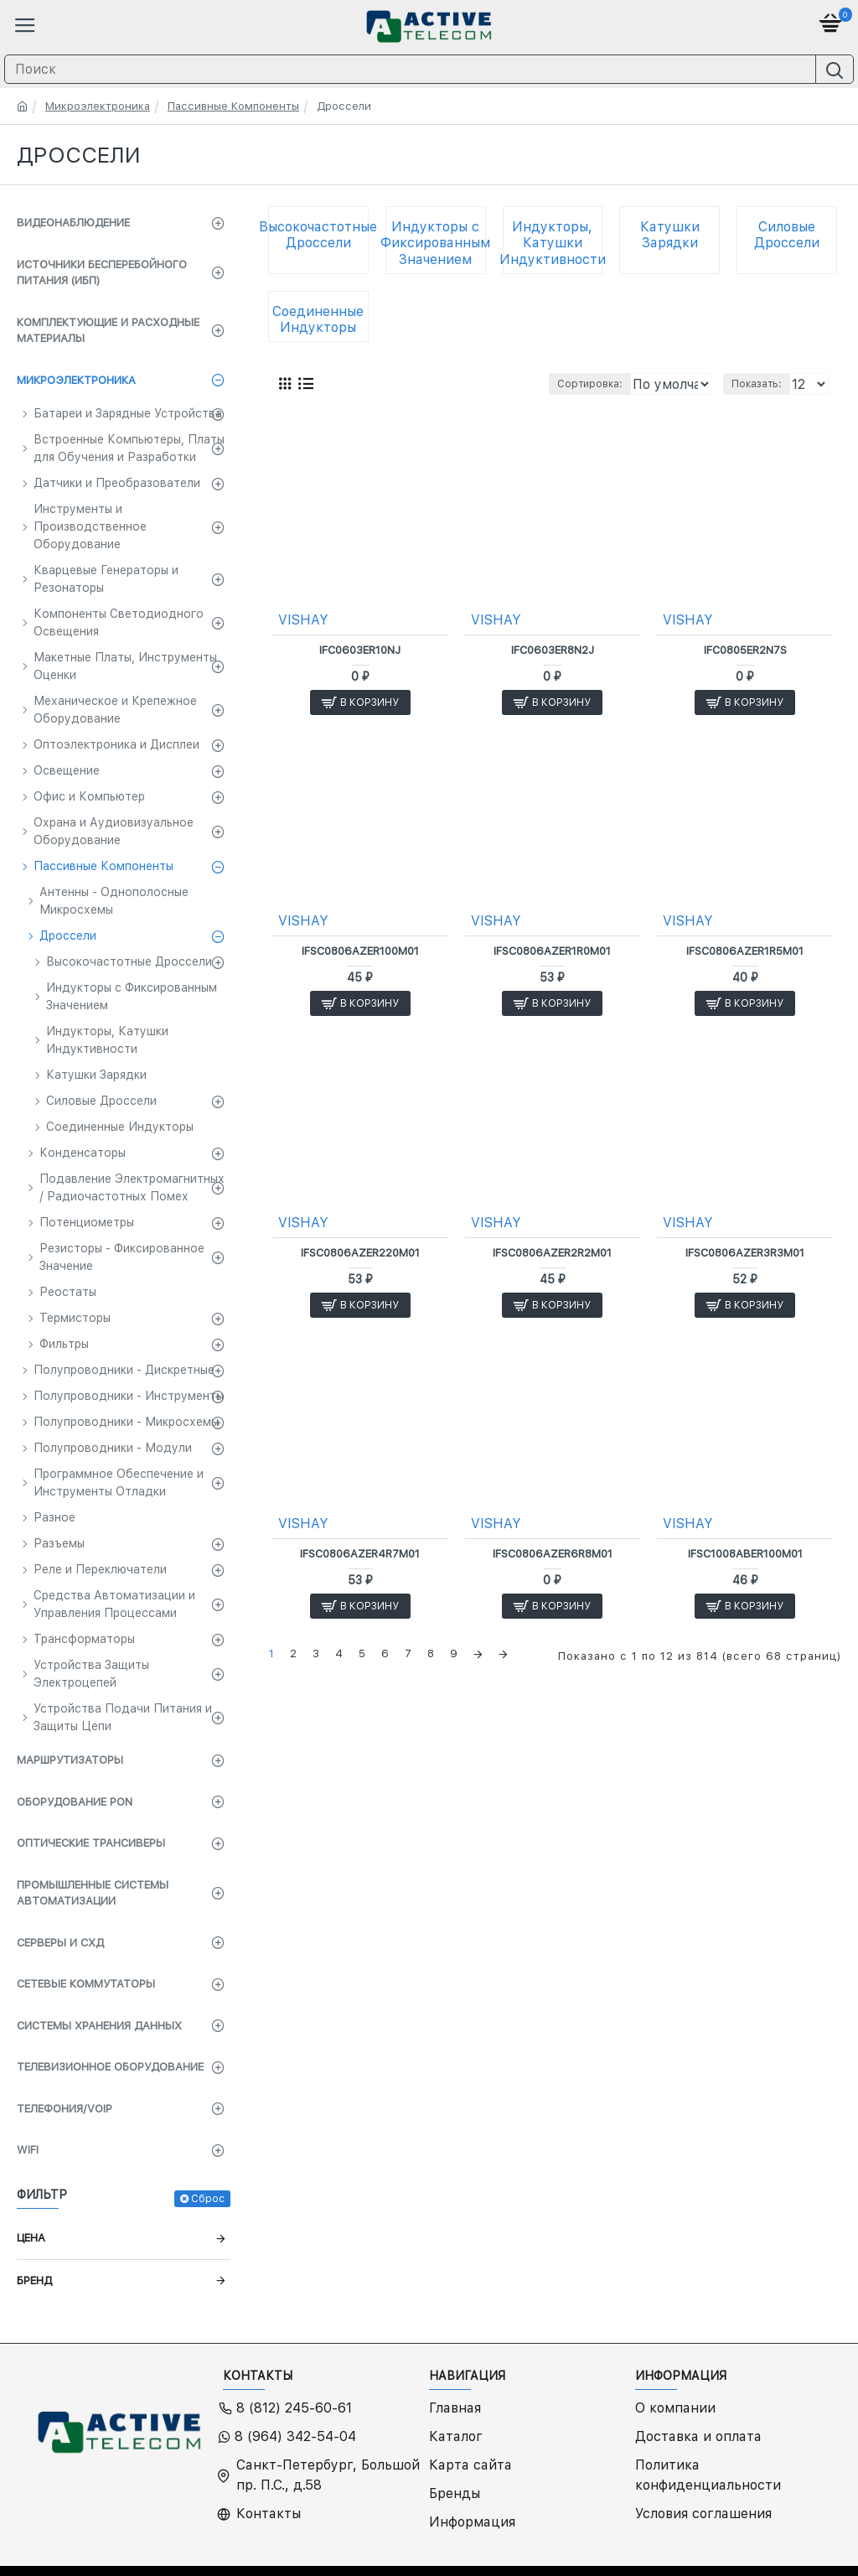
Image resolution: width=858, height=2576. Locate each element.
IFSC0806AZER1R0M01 (552, 951)
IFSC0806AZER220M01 (360, 1253)
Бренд (34, 2280)
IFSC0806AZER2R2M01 (552, 1253)
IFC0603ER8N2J (552, 650)
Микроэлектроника (97, 106)
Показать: (756, 384)
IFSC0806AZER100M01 (360, 951)
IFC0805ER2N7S (745, 650)
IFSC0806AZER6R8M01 (552, 1553)
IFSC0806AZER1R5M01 (745, 951)
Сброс (208, 2199)
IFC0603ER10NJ (360, 650)
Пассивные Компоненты (233, 106)
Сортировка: (455, 384)
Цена (31, 2237)
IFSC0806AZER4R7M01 (360, 1553)
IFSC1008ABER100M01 (745, 1553)
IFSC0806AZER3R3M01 (744, 1253)
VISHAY (303, 620)
